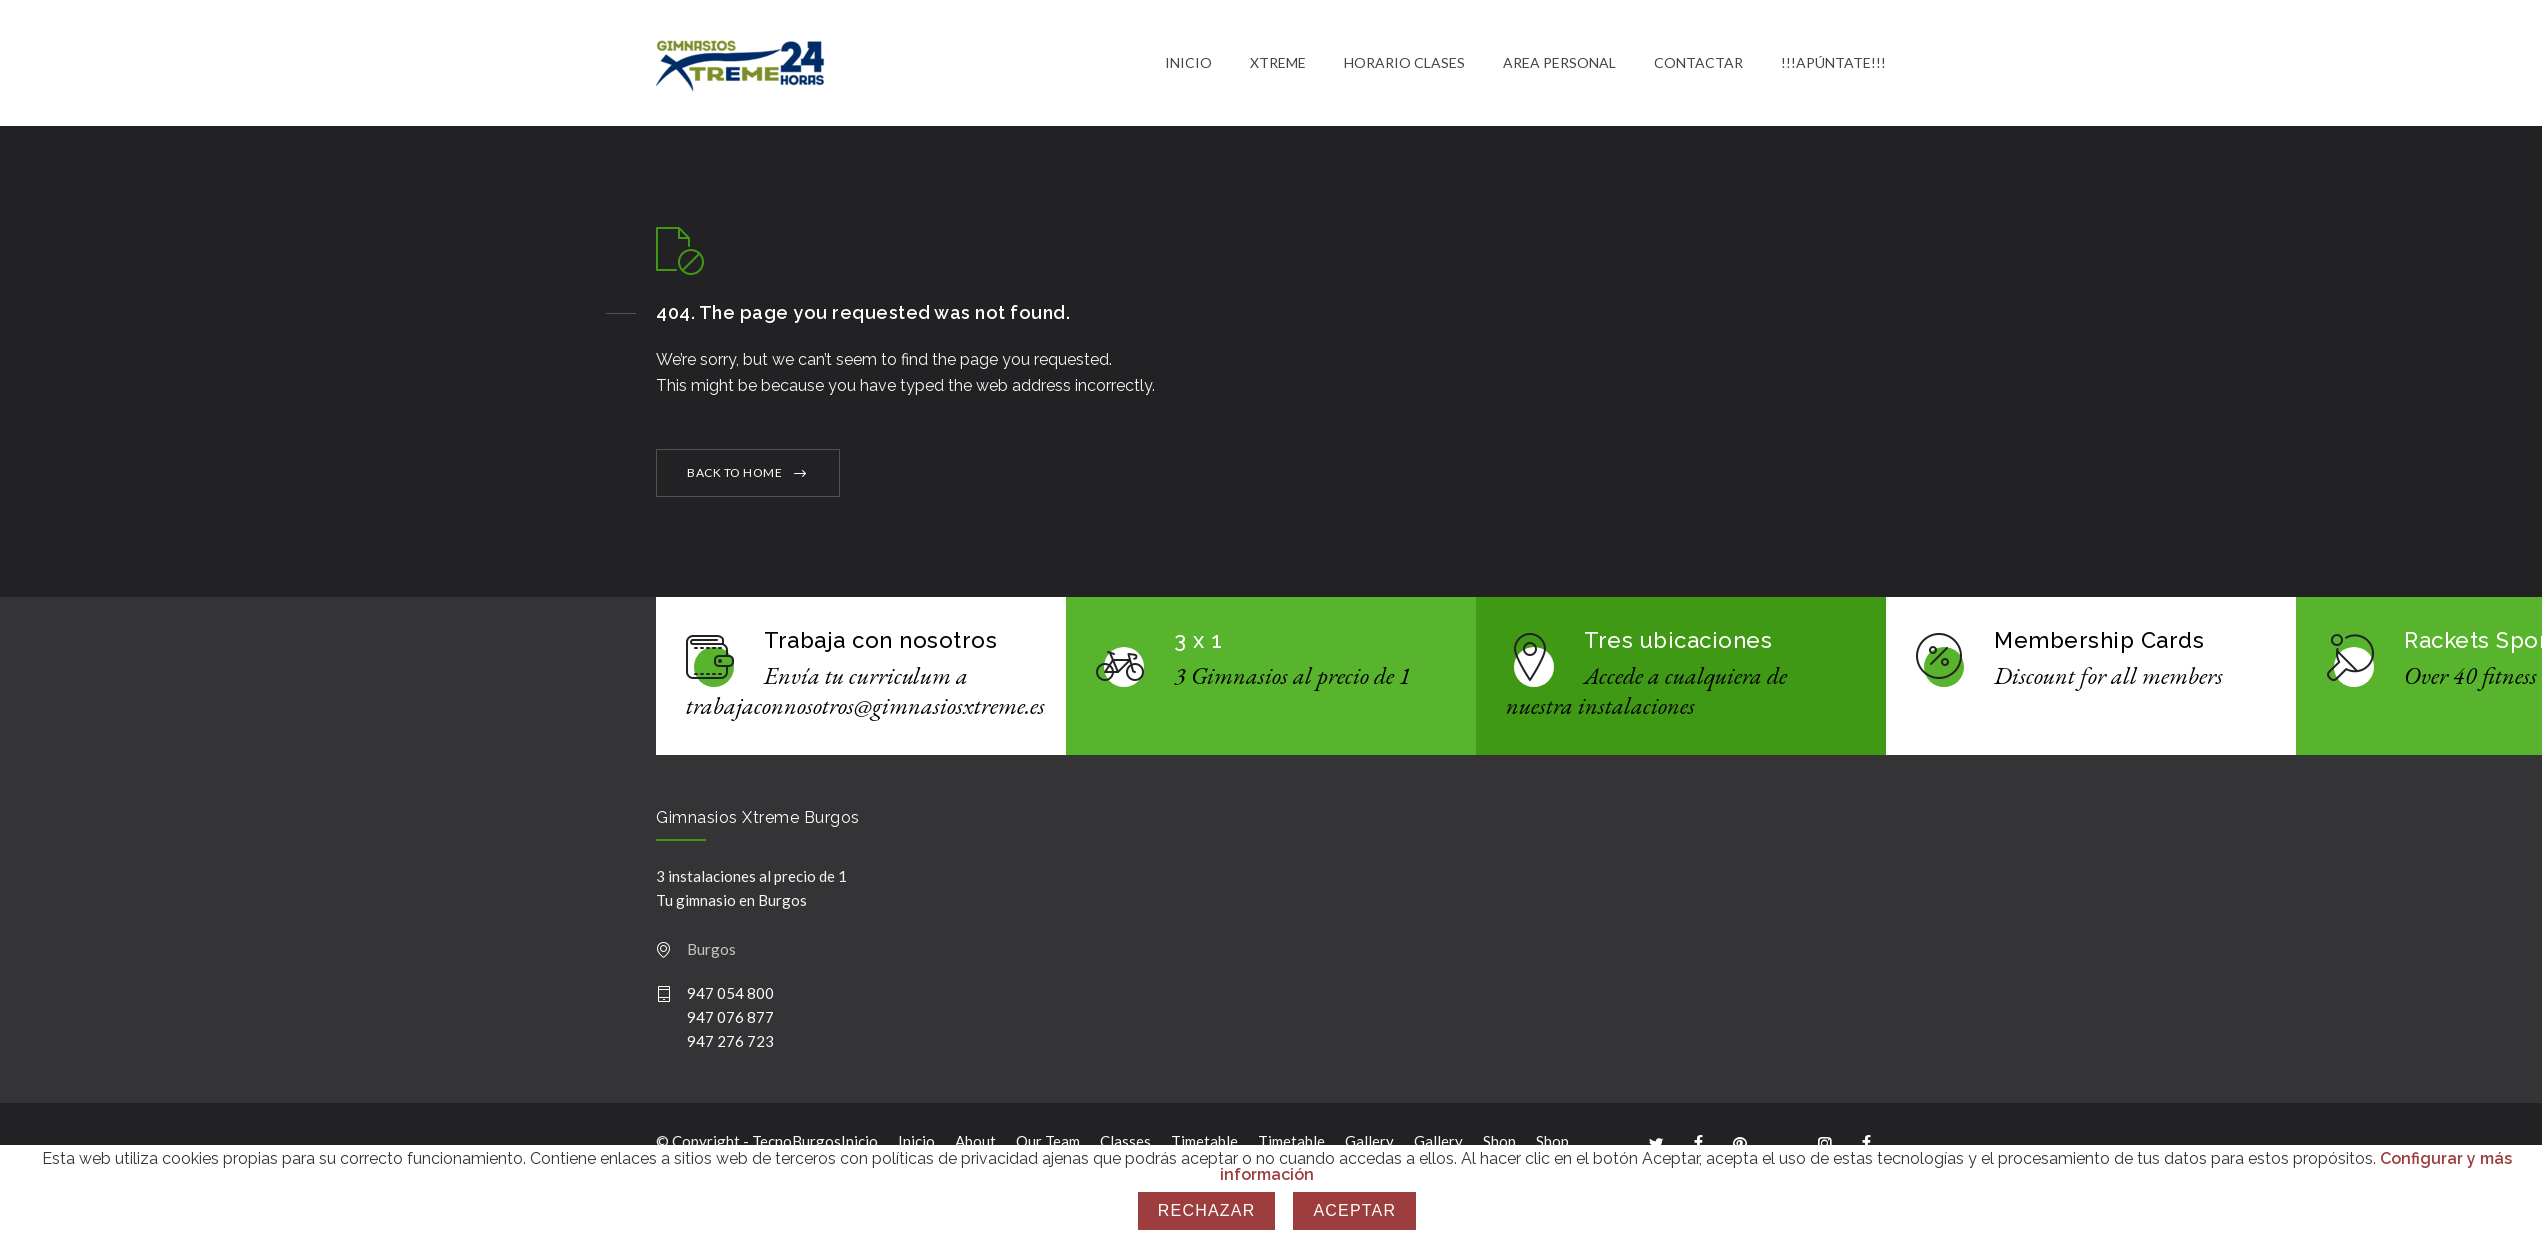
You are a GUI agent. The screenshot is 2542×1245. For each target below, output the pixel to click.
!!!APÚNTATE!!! (1833, 64)
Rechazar (1207, 1210)
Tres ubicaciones (1678, 644)
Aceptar (1354, 1210)
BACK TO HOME (734, 476)
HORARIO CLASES (1404, 64)
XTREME (1278, 64)
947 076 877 (730, 1021)
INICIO (1188, 64)
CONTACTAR (1698, 64)
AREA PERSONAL (1559, 64)
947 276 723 (730, 1045)
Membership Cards (2099, 644)
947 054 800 (730, 997)
